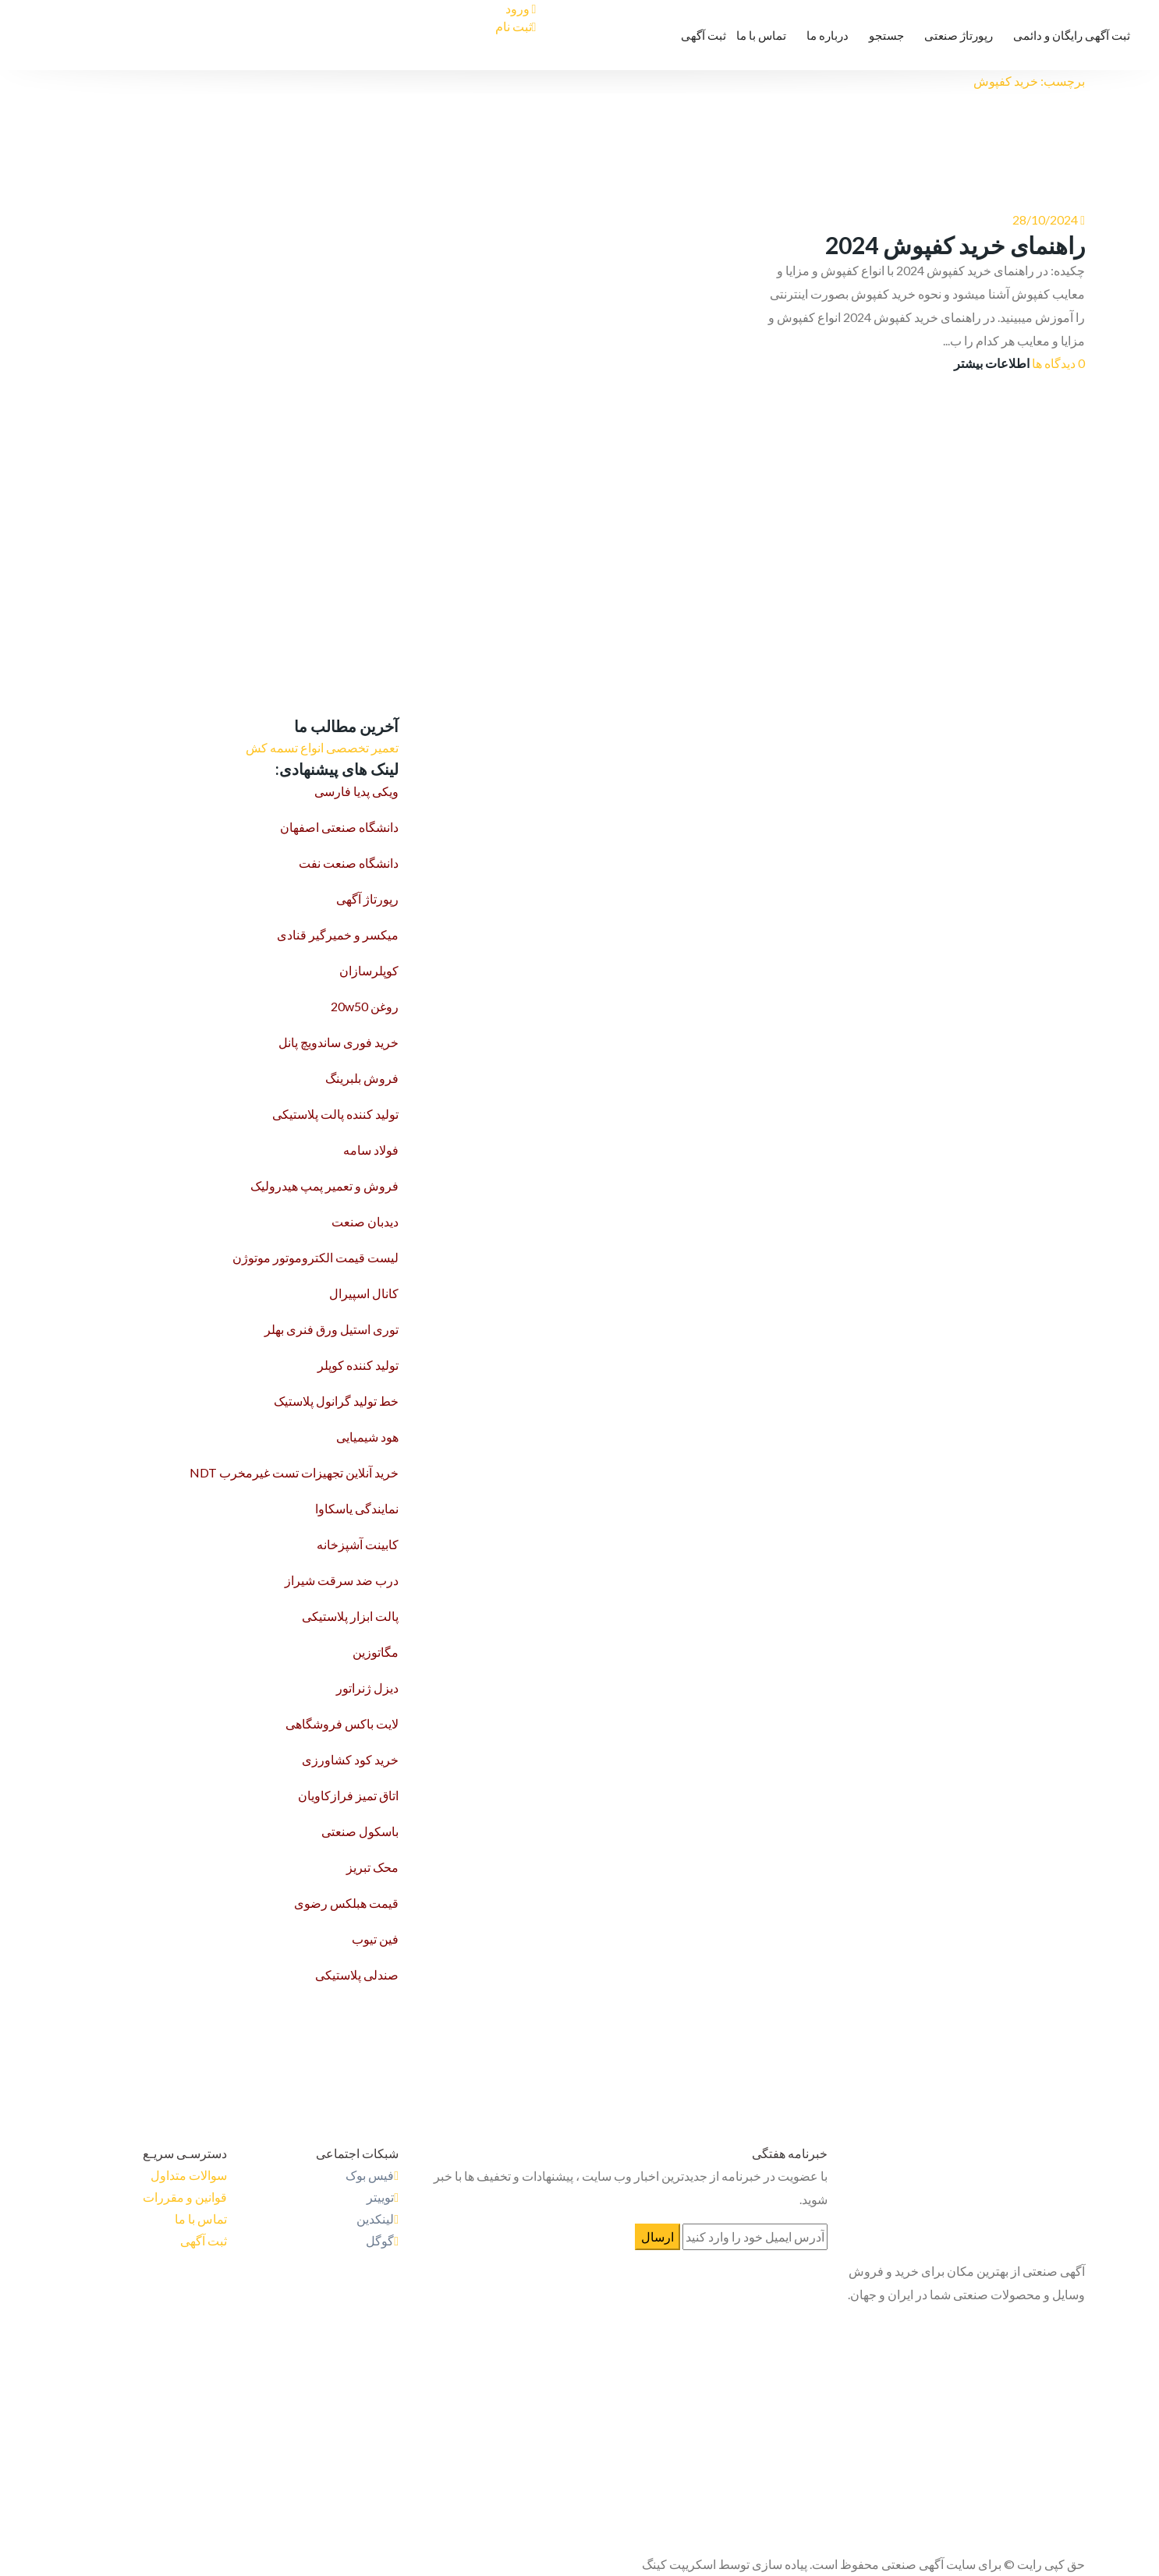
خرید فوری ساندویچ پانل (338, 1042)
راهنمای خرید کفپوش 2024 (955, 245)
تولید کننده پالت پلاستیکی (335, 1113)
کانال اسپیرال (364, 1293)
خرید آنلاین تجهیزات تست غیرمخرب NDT (294, 1472)
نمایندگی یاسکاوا (357, 1508)
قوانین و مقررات (185, 2196)
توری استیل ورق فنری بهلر (331, 1329)
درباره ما (827, 35)
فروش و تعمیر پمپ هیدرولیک (324, 1185)
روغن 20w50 (365, 1006)
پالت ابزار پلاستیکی (350, 1615)
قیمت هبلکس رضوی (346, 1902)
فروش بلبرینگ (362, 1077)
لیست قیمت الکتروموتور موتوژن (315, 1257)
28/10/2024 (1045, 219)
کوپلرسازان (369, 970)
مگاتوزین (376, 1651)
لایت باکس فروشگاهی (342, 1723)
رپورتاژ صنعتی (958, 35)
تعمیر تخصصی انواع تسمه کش (322, 747)
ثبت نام (516, 26)
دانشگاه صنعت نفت (349, 862)
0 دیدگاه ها (1058, 363)
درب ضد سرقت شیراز (342, 1580)
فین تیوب (375, 1938)
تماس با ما (761, 35)
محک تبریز (372, 1866)
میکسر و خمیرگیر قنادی (338, 934)
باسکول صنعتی (360, 1831)
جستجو (886, 35)
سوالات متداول (189, 2174)
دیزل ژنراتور (367, 1687)
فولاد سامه (371, 1149)
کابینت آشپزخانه (358, 1544)
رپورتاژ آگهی (367, 898)
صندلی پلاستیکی (357, 1974)
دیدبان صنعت (365, 1221)
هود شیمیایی (367, 1436)
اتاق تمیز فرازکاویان (348, 1795)
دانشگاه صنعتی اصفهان (339, 826)
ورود (521, 8)
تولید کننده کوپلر (358, 1364)
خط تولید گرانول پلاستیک (336, 1400)
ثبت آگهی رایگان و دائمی (1071, 35)
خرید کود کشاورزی (350, 1759)
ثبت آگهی (703, 35)
